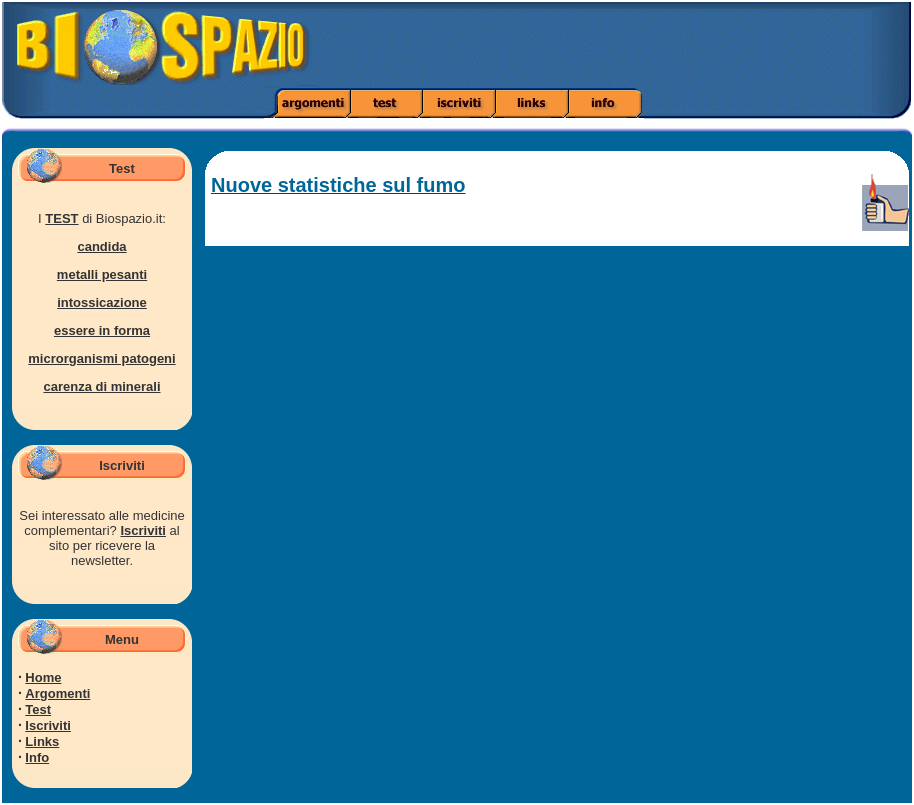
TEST (61, 218)
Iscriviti (143, 530)
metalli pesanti (102, 274)
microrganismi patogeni (101, 358)
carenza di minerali (101, 386)
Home (43, 677)
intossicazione (102, 302)
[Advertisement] (643, 45)
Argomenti (57, 693)
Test (38, 709)
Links (42, 741)
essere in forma (102, 330)
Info (37, 757)
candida (101, 246)
